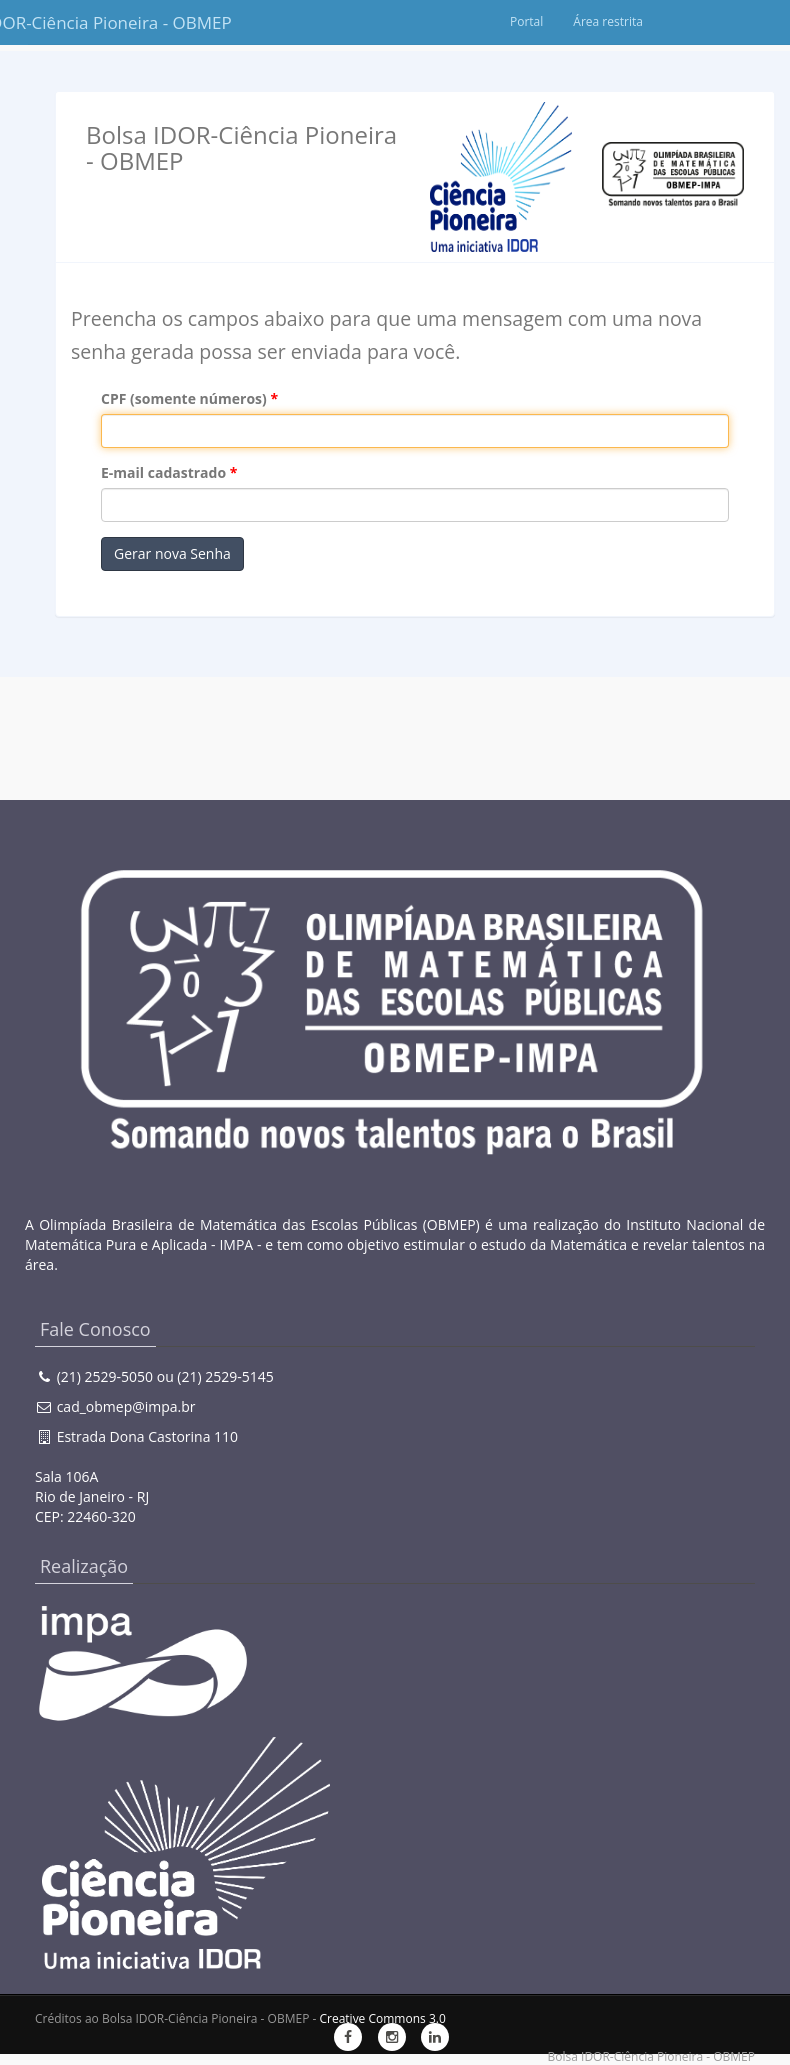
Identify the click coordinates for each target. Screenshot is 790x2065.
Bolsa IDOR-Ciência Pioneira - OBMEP (75, 22)
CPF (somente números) (184, 398)
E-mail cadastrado (163, 472)
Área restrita (700, 21)
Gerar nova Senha (172, 553)
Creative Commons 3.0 (382, 2018)
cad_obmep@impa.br (126, 1406)
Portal (618, 21)
